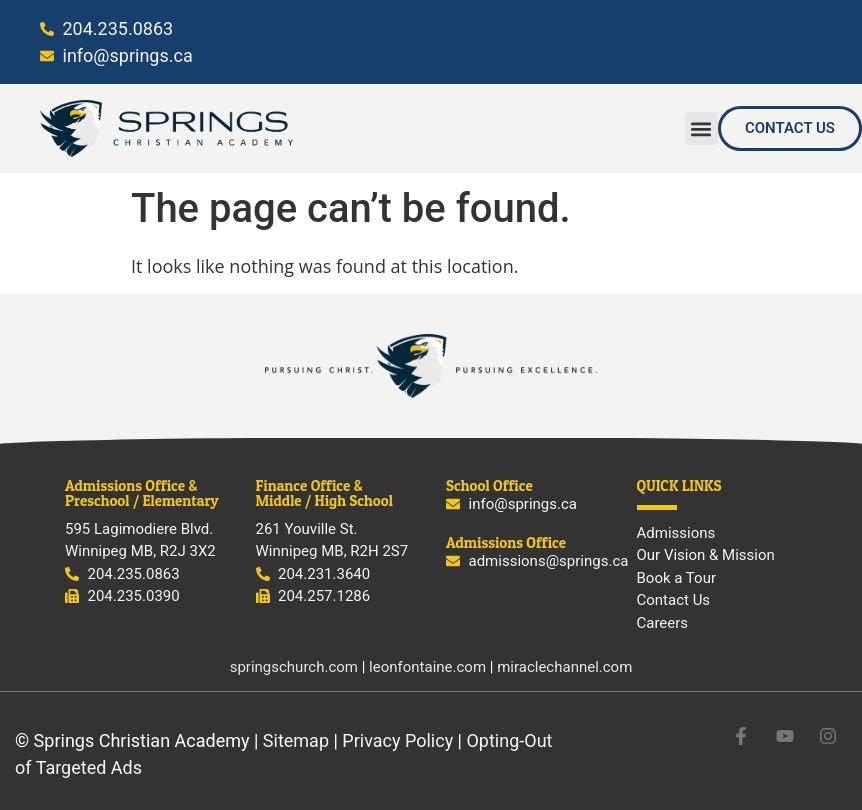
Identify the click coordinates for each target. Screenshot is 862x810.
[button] (701, 128)
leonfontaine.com (427, 667)
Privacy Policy (397, 740)
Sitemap (296, 740)
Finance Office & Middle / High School (324, 493)
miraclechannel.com (564, 667)
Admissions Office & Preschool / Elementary (142, 493)
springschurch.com (294, 667)
